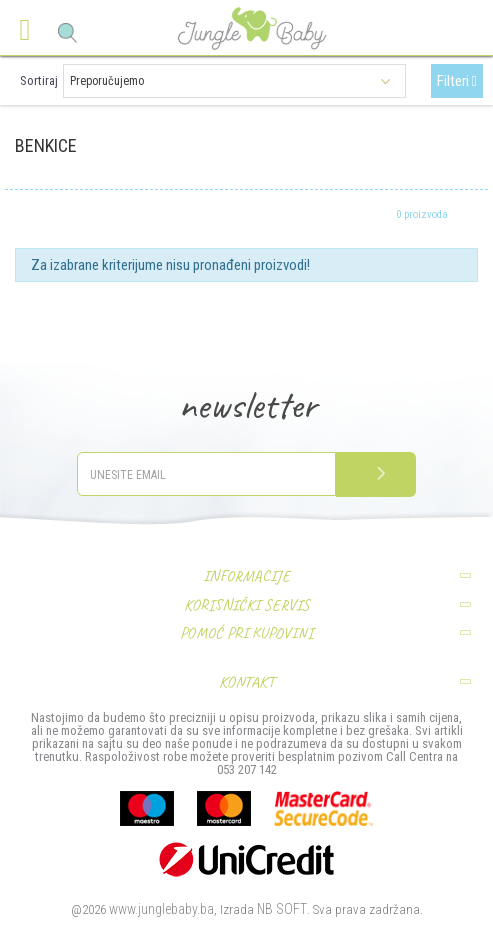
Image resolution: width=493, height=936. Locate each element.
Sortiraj (39, 80)
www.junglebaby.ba (161, 909)
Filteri (457, 81)
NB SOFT (282, 909)
